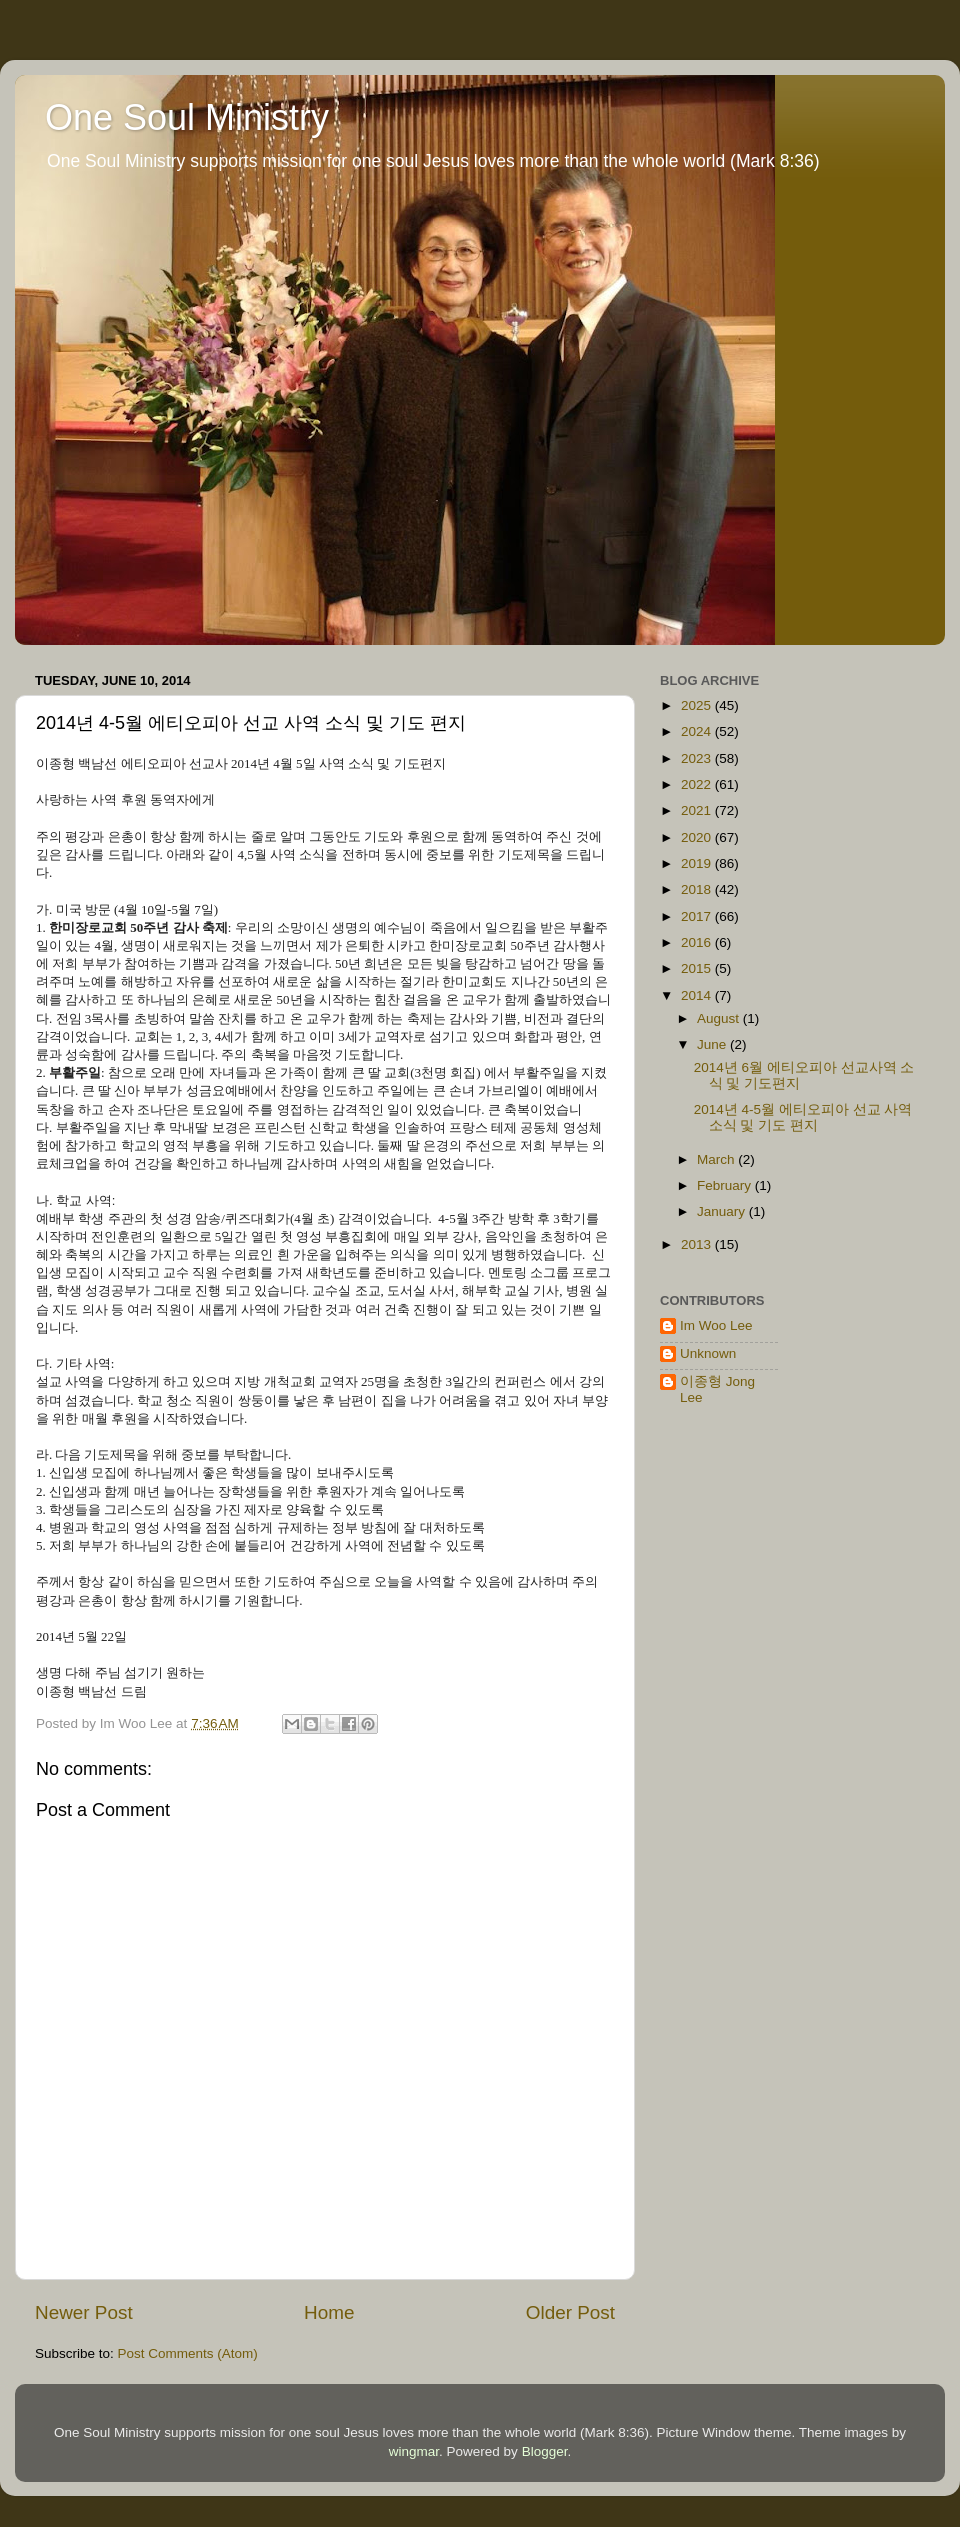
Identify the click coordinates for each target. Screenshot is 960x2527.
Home (329, 2312)
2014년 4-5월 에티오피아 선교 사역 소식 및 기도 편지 (803, 1117)
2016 (698, 942)
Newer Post (84, 2312)
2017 (698, 916)
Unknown (708, 1353)
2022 (698, 784)
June (713, 1044)
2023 (698, 758)
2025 (698, 705)
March (717, 1159)
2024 (698, 731)
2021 (698, 810)
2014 (698, 995)
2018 (698, 889)
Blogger (545, 2451)
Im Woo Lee (716, 1325)
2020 (698, 837)
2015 (698, 968)
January (723, 1211)
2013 (698, 1244)
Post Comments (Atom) (188, 2353)
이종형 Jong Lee (717, 1389)
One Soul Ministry (187, 117)
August (720, 1018)
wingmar (414, 2451)
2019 (698, 863)
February (726, 1185)
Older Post (570, 2312)
